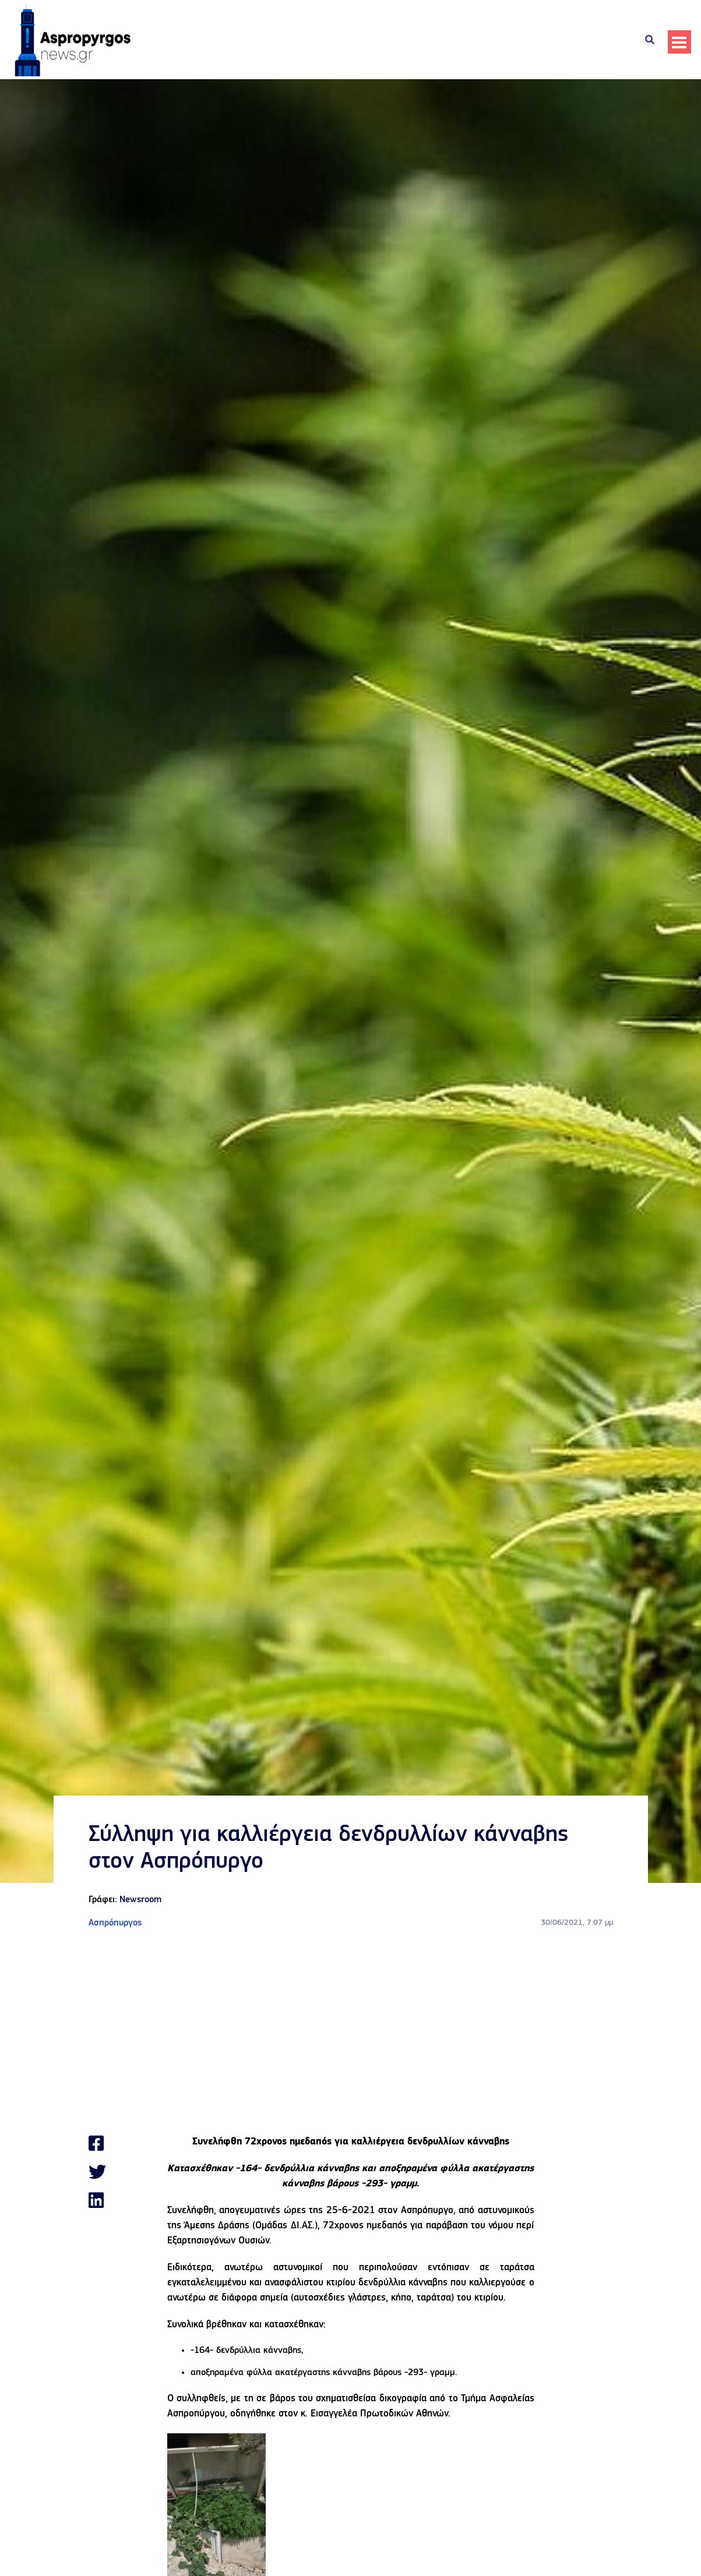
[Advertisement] (351, 2032)
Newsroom (140, 1899)
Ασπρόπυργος (115, 1923)
